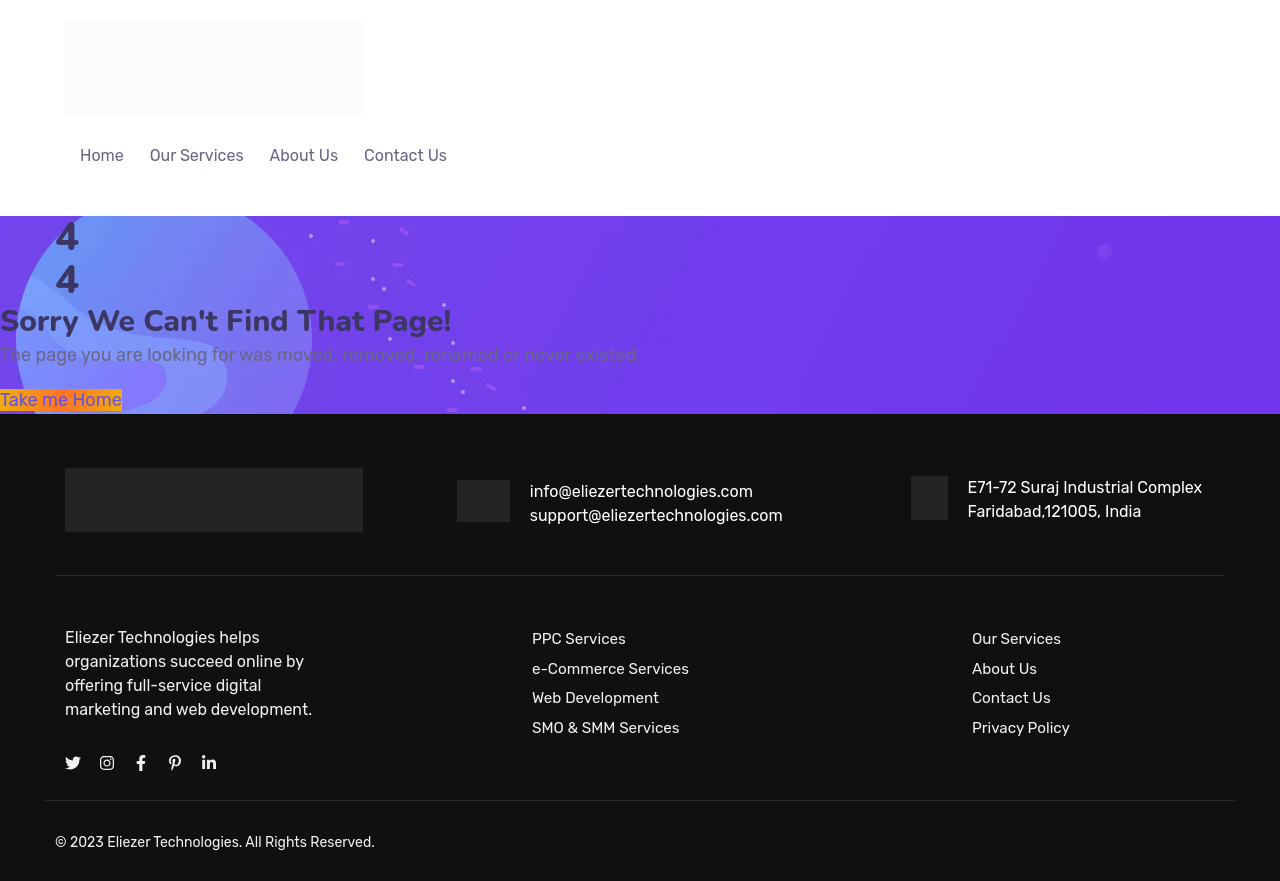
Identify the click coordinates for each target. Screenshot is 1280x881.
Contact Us (405, 155)
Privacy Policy (1021, 728)
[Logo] (214, 68)
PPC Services (579, 639)
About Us (304, 155)
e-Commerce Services (610, 668)
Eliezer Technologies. (174, 842)
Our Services (197, 155)
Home (102, 155)
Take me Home (61, 400)
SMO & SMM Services (606, 728)
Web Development (595, 698)
